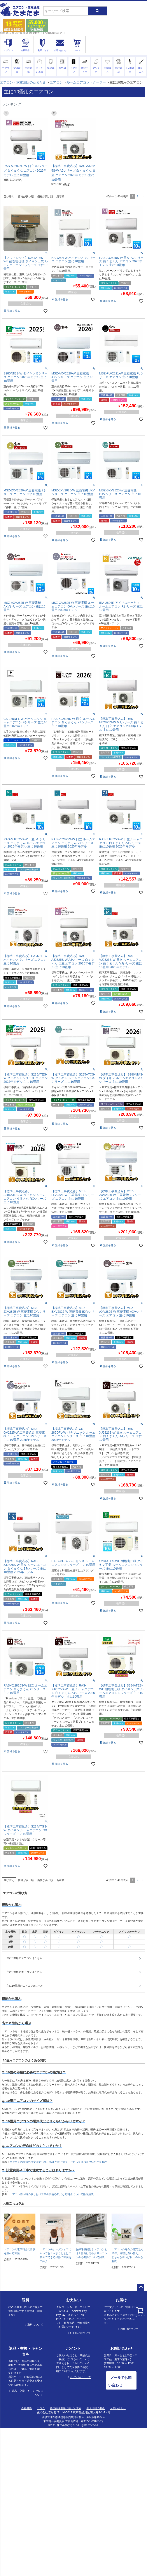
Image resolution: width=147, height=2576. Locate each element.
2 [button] (137, 196)
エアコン (56, 82)
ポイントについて (80, 2377)
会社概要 (26, 2408)
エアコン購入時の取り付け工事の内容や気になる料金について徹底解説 (52, 2194)
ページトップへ (140, 2287)
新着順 (60, 196)
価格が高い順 (45, 196)
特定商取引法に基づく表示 (65, 2408)
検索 (97, 11)
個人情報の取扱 (95, 2408)
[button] (142, 197)
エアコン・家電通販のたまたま (23, 82)
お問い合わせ (118, 2408)
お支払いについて (80, 2332)
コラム (41, 2408)
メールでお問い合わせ (119, 2381)
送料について (35, 2324)
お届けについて (129, 2329)
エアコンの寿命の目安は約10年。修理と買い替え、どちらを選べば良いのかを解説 (58, 2161)
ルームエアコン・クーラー (86, 82)
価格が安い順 (26, 196)
